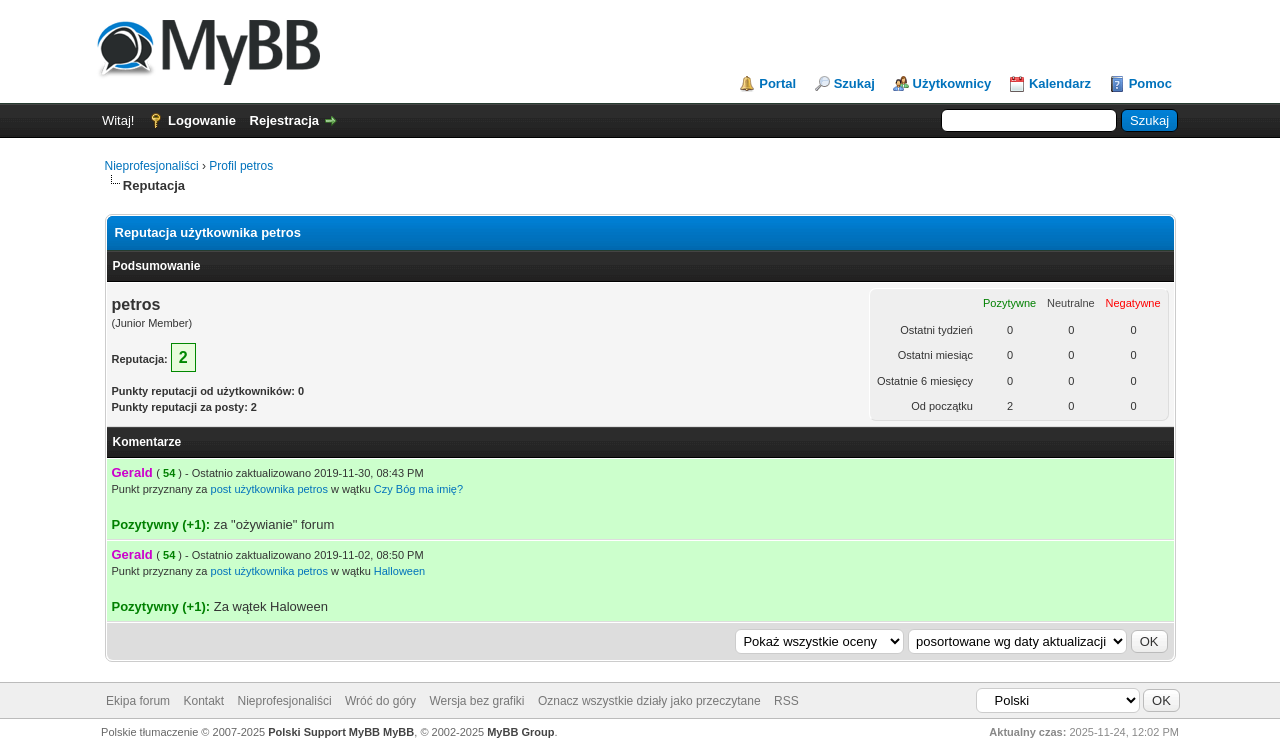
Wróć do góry (380, 701)
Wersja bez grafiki (476, 701)
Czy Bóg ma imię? (418, 489)
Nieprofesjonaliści (152, 166)
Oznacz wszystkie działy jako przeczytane (649, 701)
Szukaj (854, 83)
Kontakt (203, 701)
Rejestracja (284, 120)
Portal (777, 83)
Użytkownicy (952, 83)
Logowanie (202, 120)
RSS (786, 701)
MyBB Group (520, 732)
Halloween (399, 571)
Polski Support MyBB (324, 732)
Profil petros (241, 166)
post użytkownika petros (269, 489)
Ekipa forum (138, 701)
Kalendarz (1060, 83)
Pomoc (1150, 83)
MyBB (398, 732)
